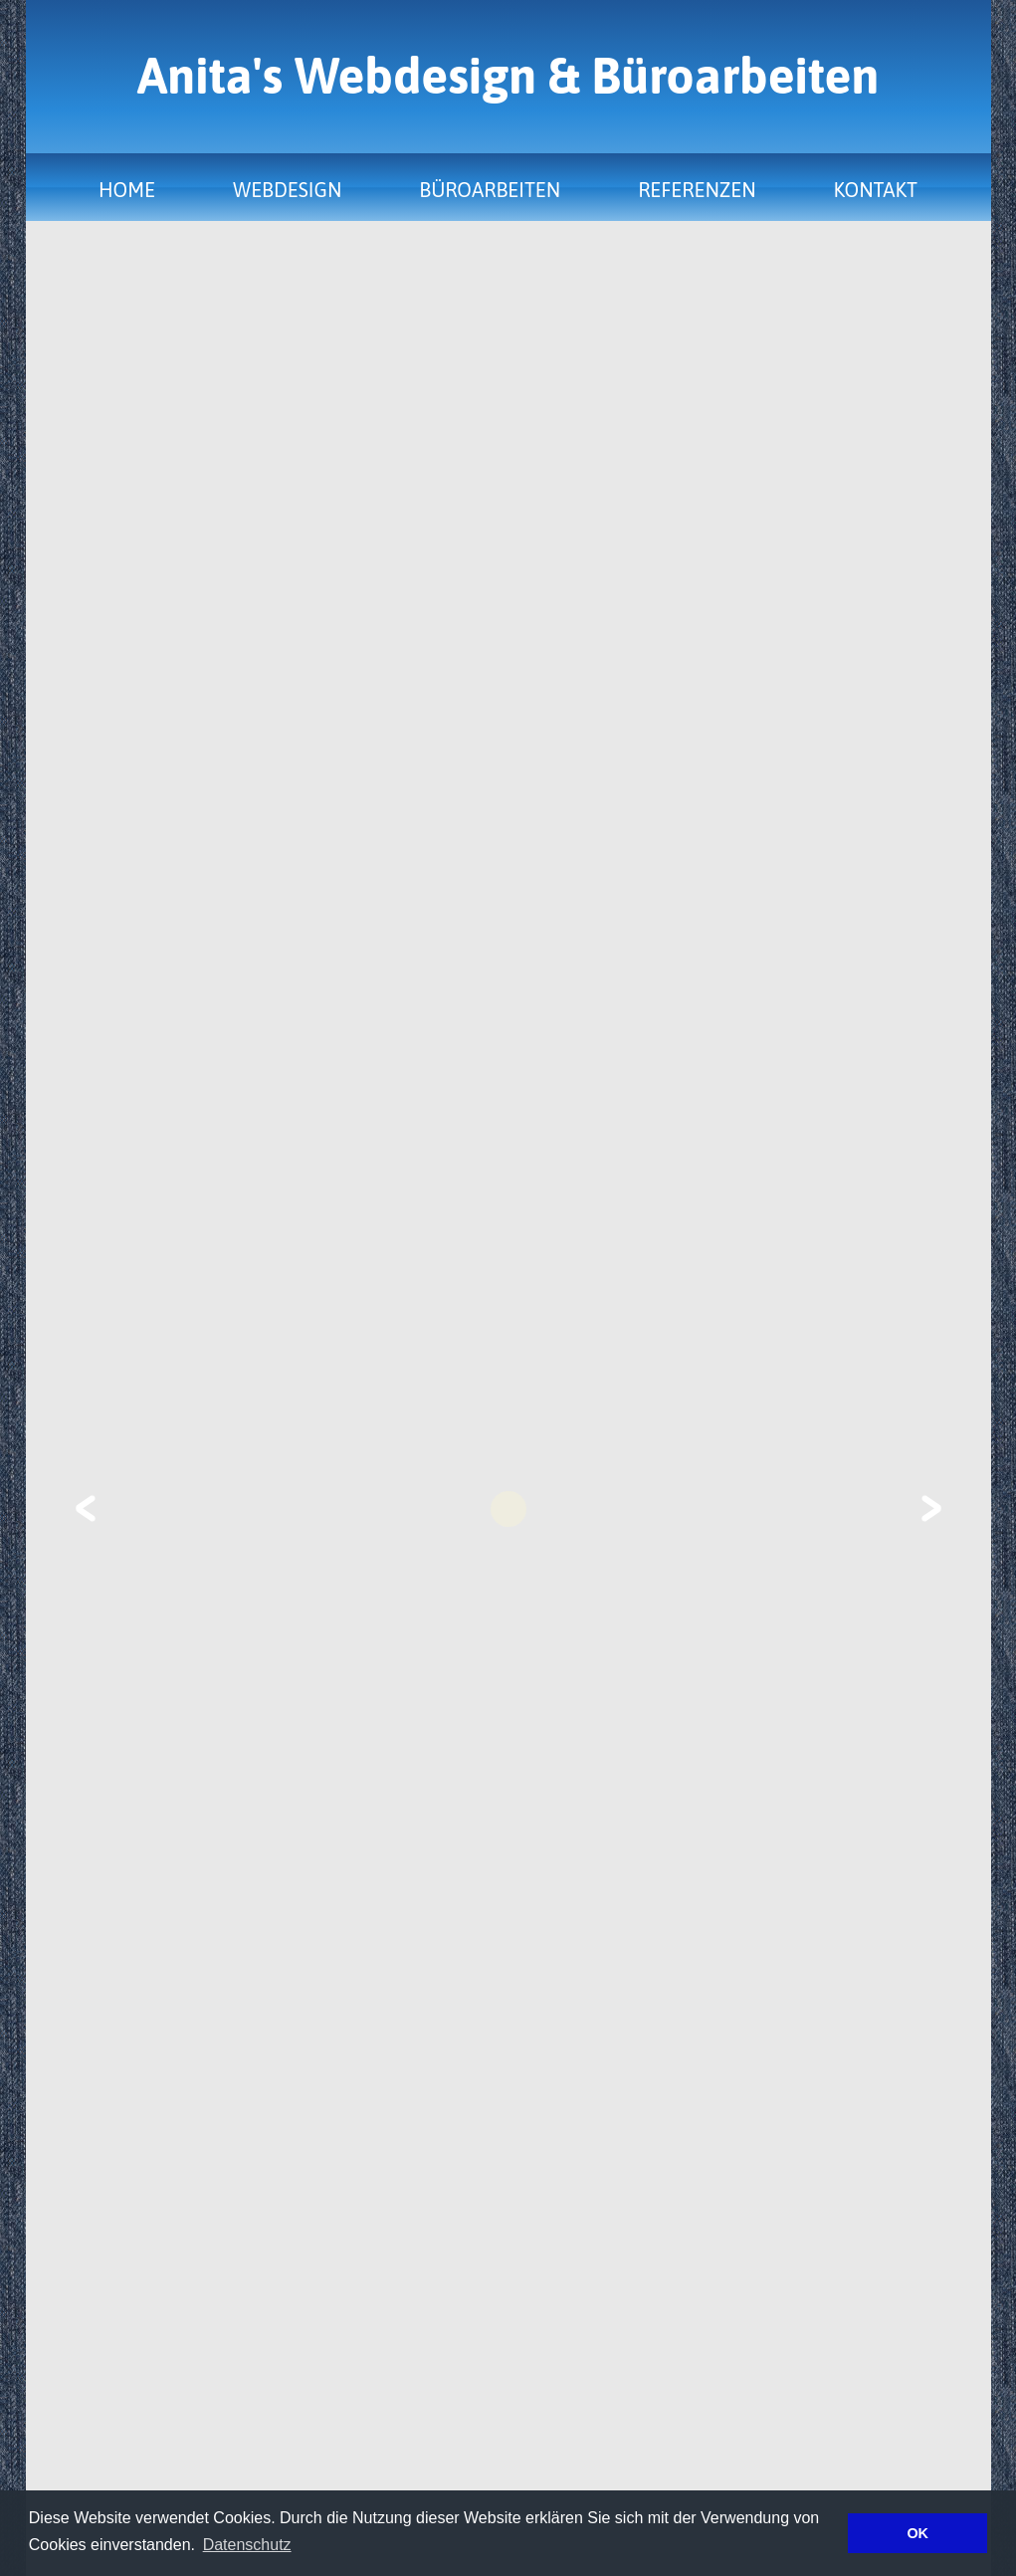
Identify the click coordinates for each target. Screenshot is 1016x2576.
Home (127, 189)
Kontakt (875, 189)
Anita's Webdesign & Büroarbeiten (508, 76)
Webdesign (287, 189)
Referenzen (696, 189)
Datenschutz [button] (247, 2544)
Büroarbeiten (489, 189)
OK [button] (917, 2533)
